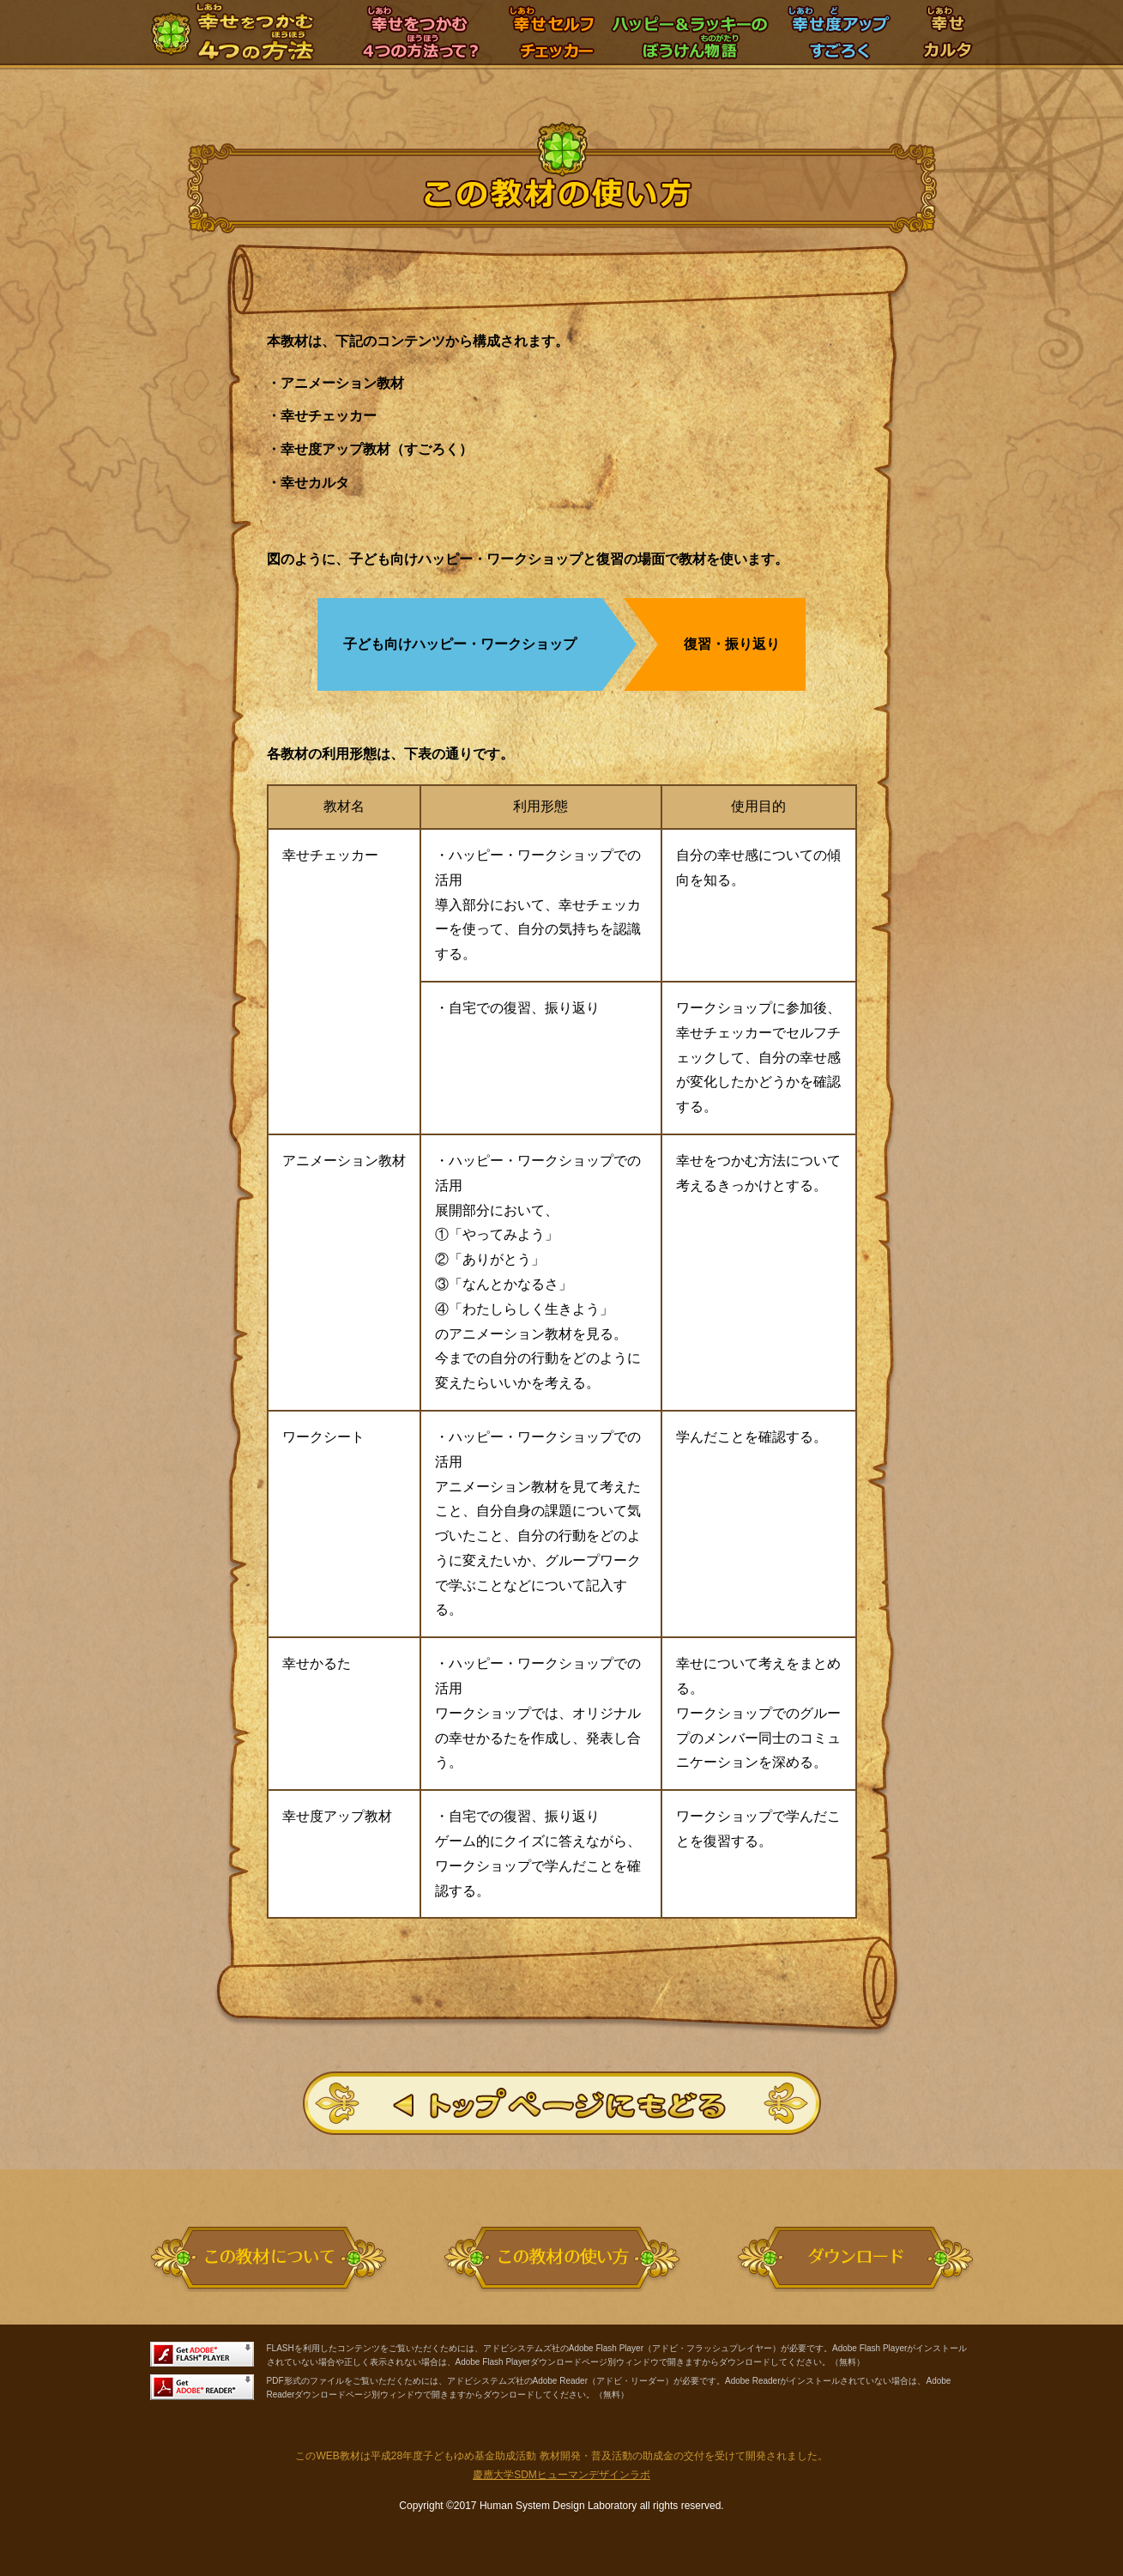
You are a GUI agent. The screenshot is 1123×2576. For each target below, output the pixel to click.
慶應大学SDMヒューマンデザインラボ (561, 2475)
